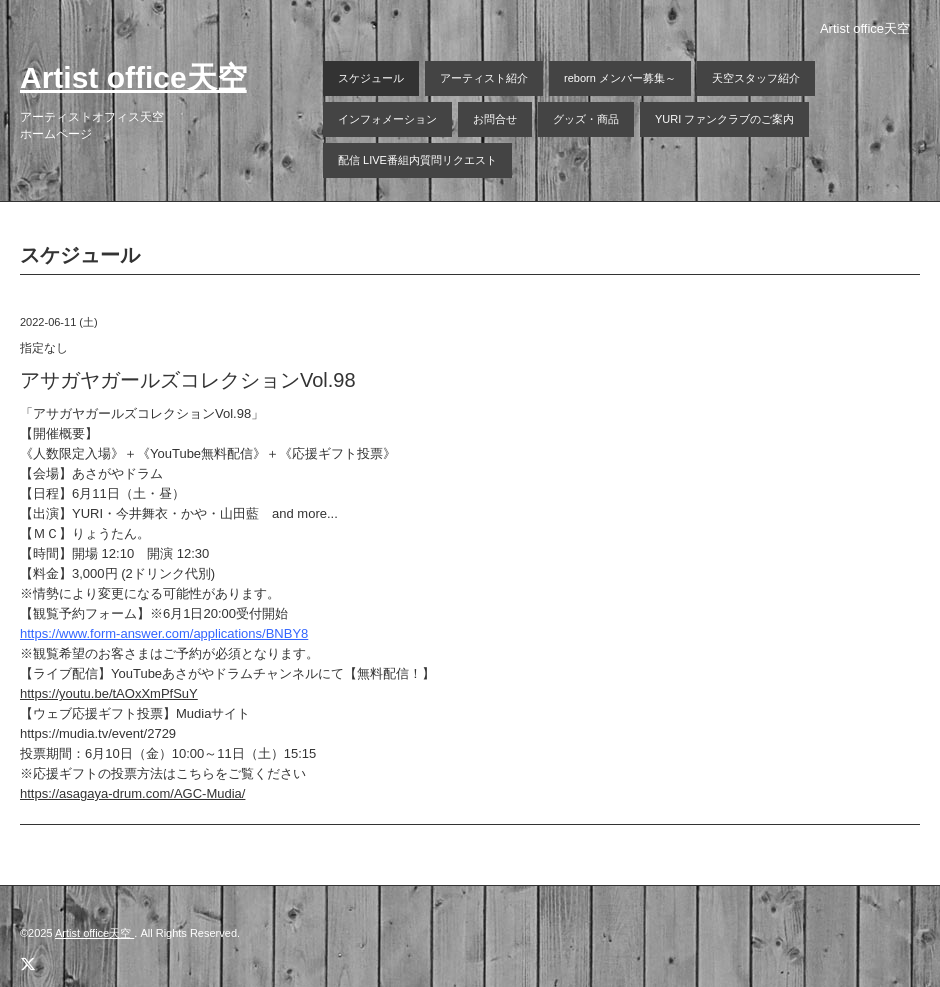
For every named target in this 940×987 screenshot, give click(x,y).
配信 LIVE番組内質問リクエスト (417, 160)
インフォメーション (387, 119)
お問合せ (495, 119)
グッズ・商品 (586, 119)
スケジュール (371, 78)
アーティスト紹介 (484, 78)
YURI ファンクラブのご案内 (724, 119)
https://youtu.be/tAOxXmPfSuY (109, 693)
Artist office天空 (133, 77)
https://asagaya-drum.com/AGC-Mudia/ (132, 793)
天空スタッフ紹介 (756, 78)
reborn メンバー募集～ (620, 78)
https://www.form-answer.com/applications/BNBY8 (164, 633)
